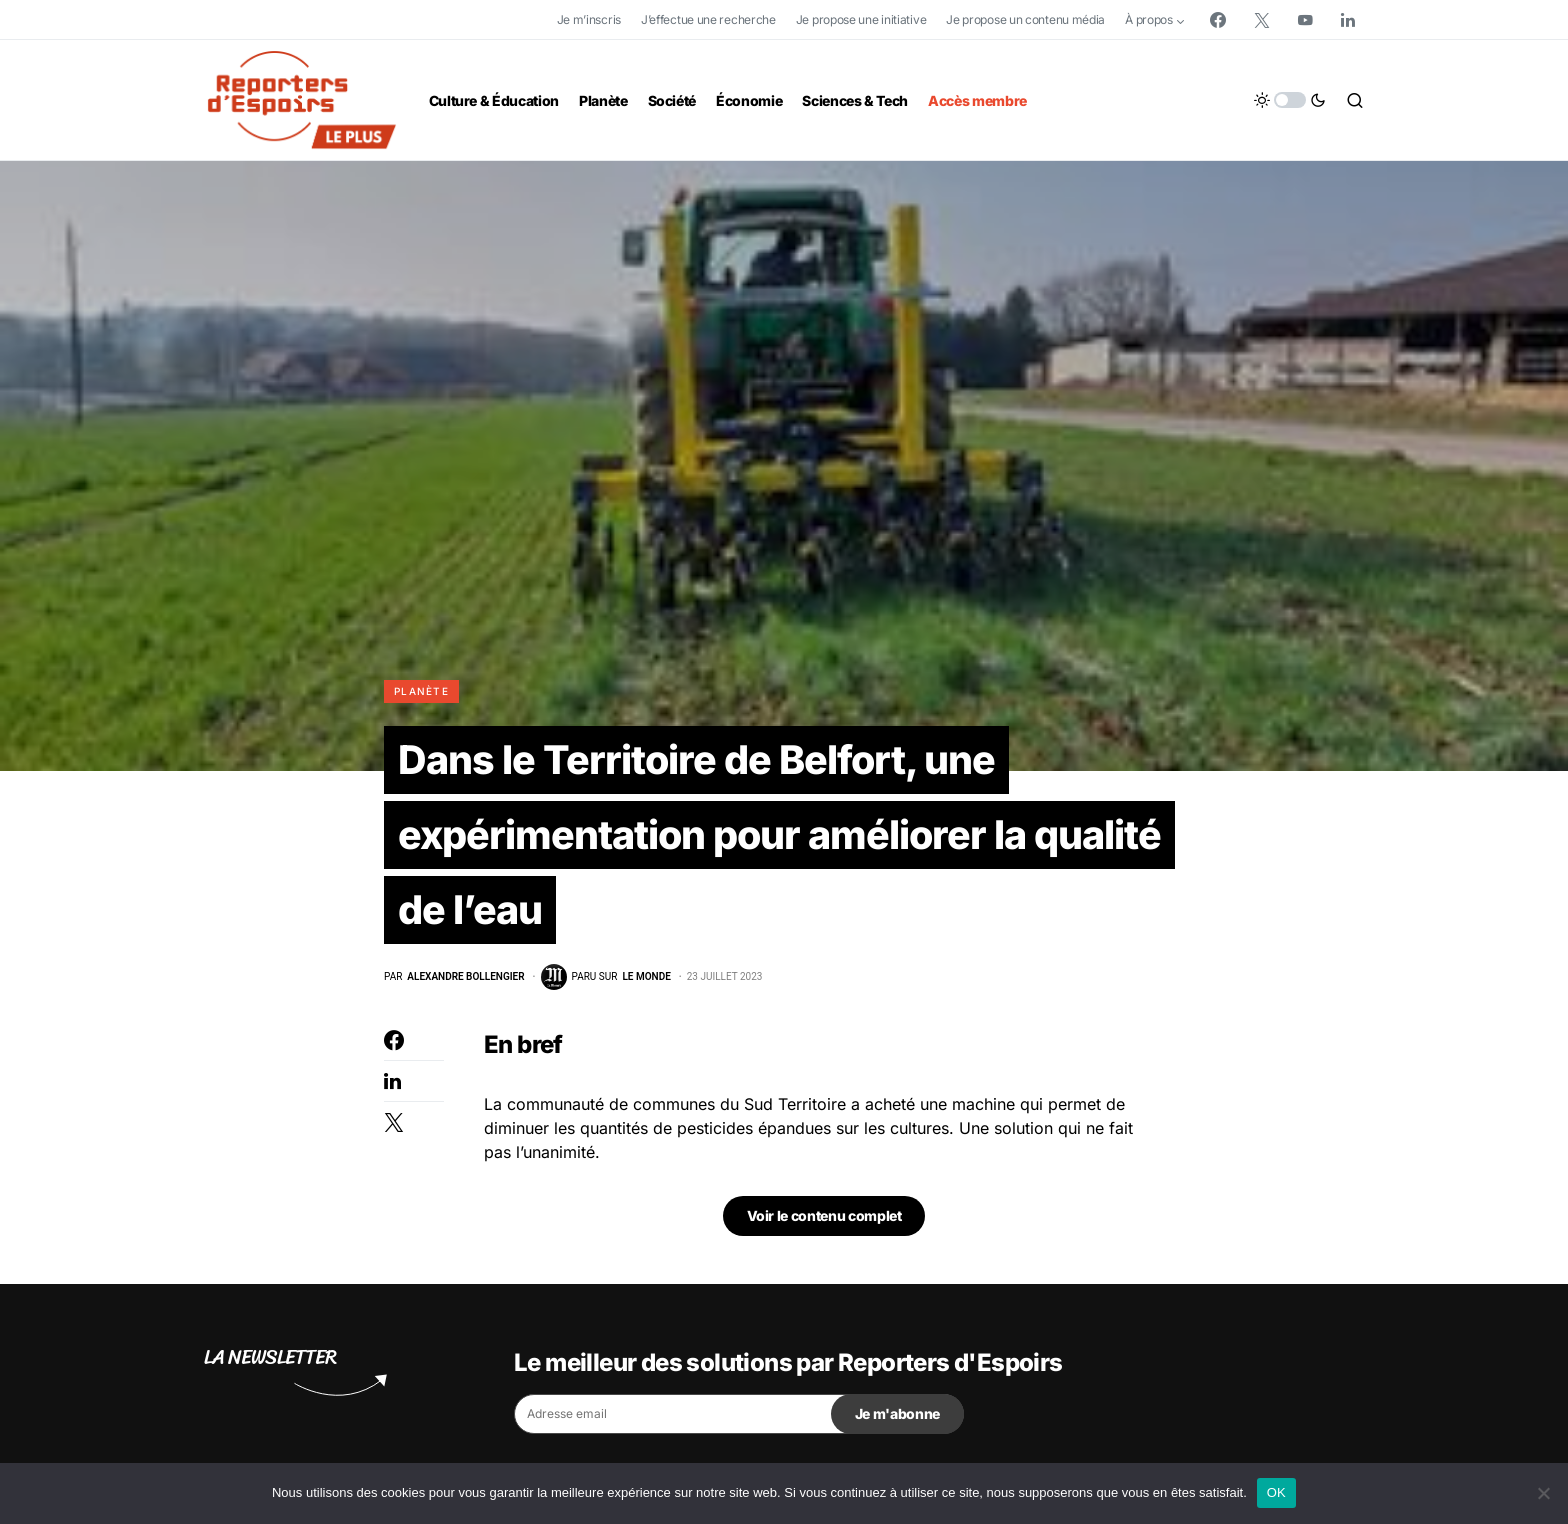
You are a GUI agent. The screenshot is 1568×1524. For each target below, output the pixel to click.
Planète (421, 691)
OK (1276, 1492)
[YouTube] (1305, 20)
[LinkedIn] (1348, 20)
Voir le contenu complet (824, 1218)
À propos (1149, 19)
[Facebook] (1218, 20)
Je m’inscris (589, 19)
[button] (1290, 100)
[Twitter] (1262, 20)
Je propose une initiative (861, 19)
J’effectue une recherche (708, 19)
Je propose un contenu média (1025, 19)
